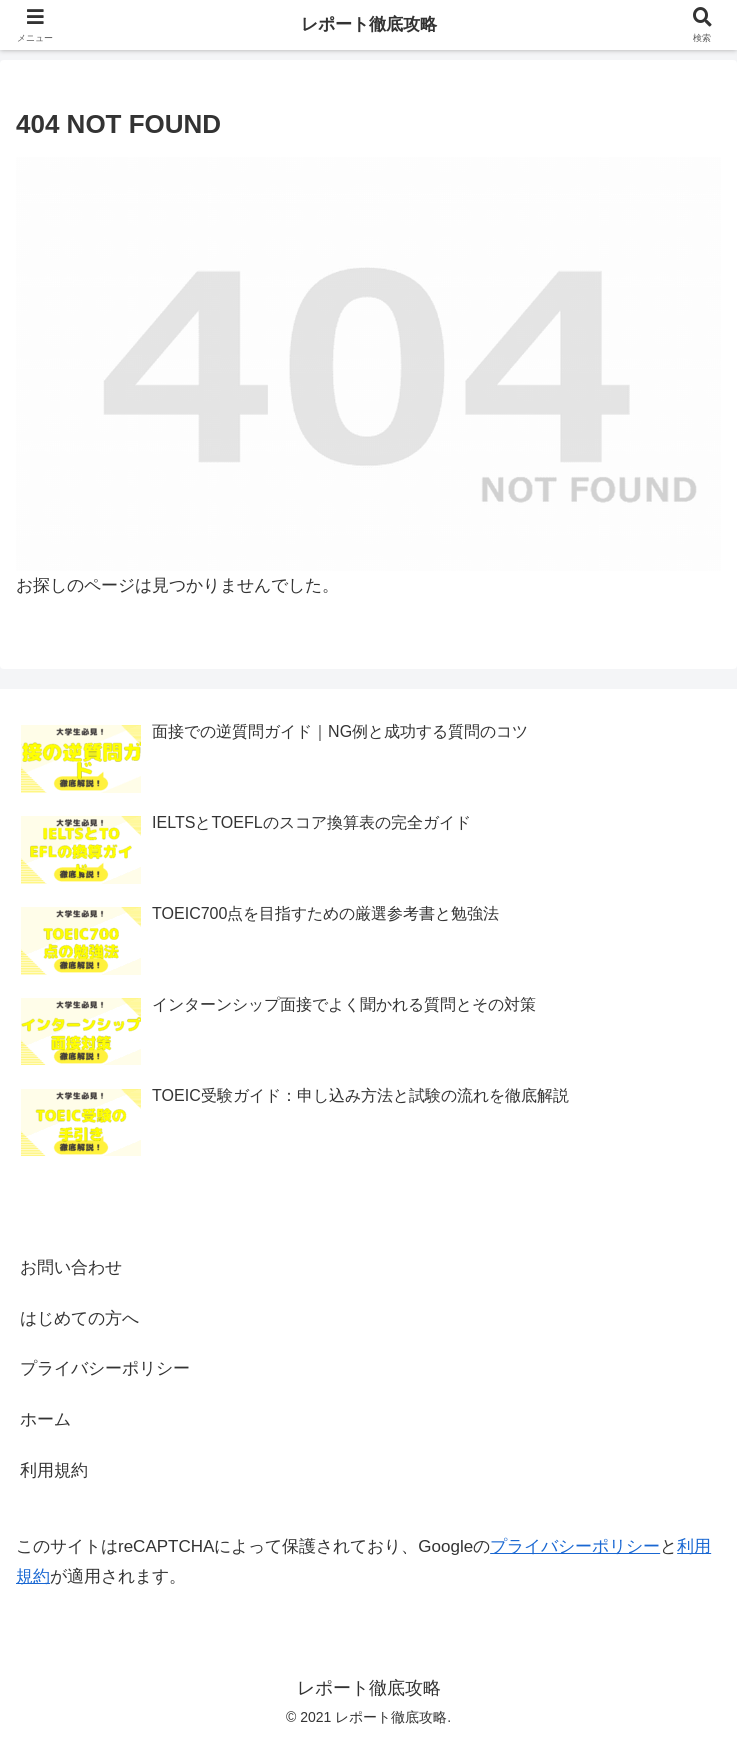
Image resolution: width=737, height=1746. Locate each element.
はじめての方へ (79, 1318)
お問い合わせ (71, 1267)
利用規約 (54, 1470)
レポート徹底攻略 (369, 24)
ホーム (45, 1419)
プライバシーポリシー (105, 1368)
